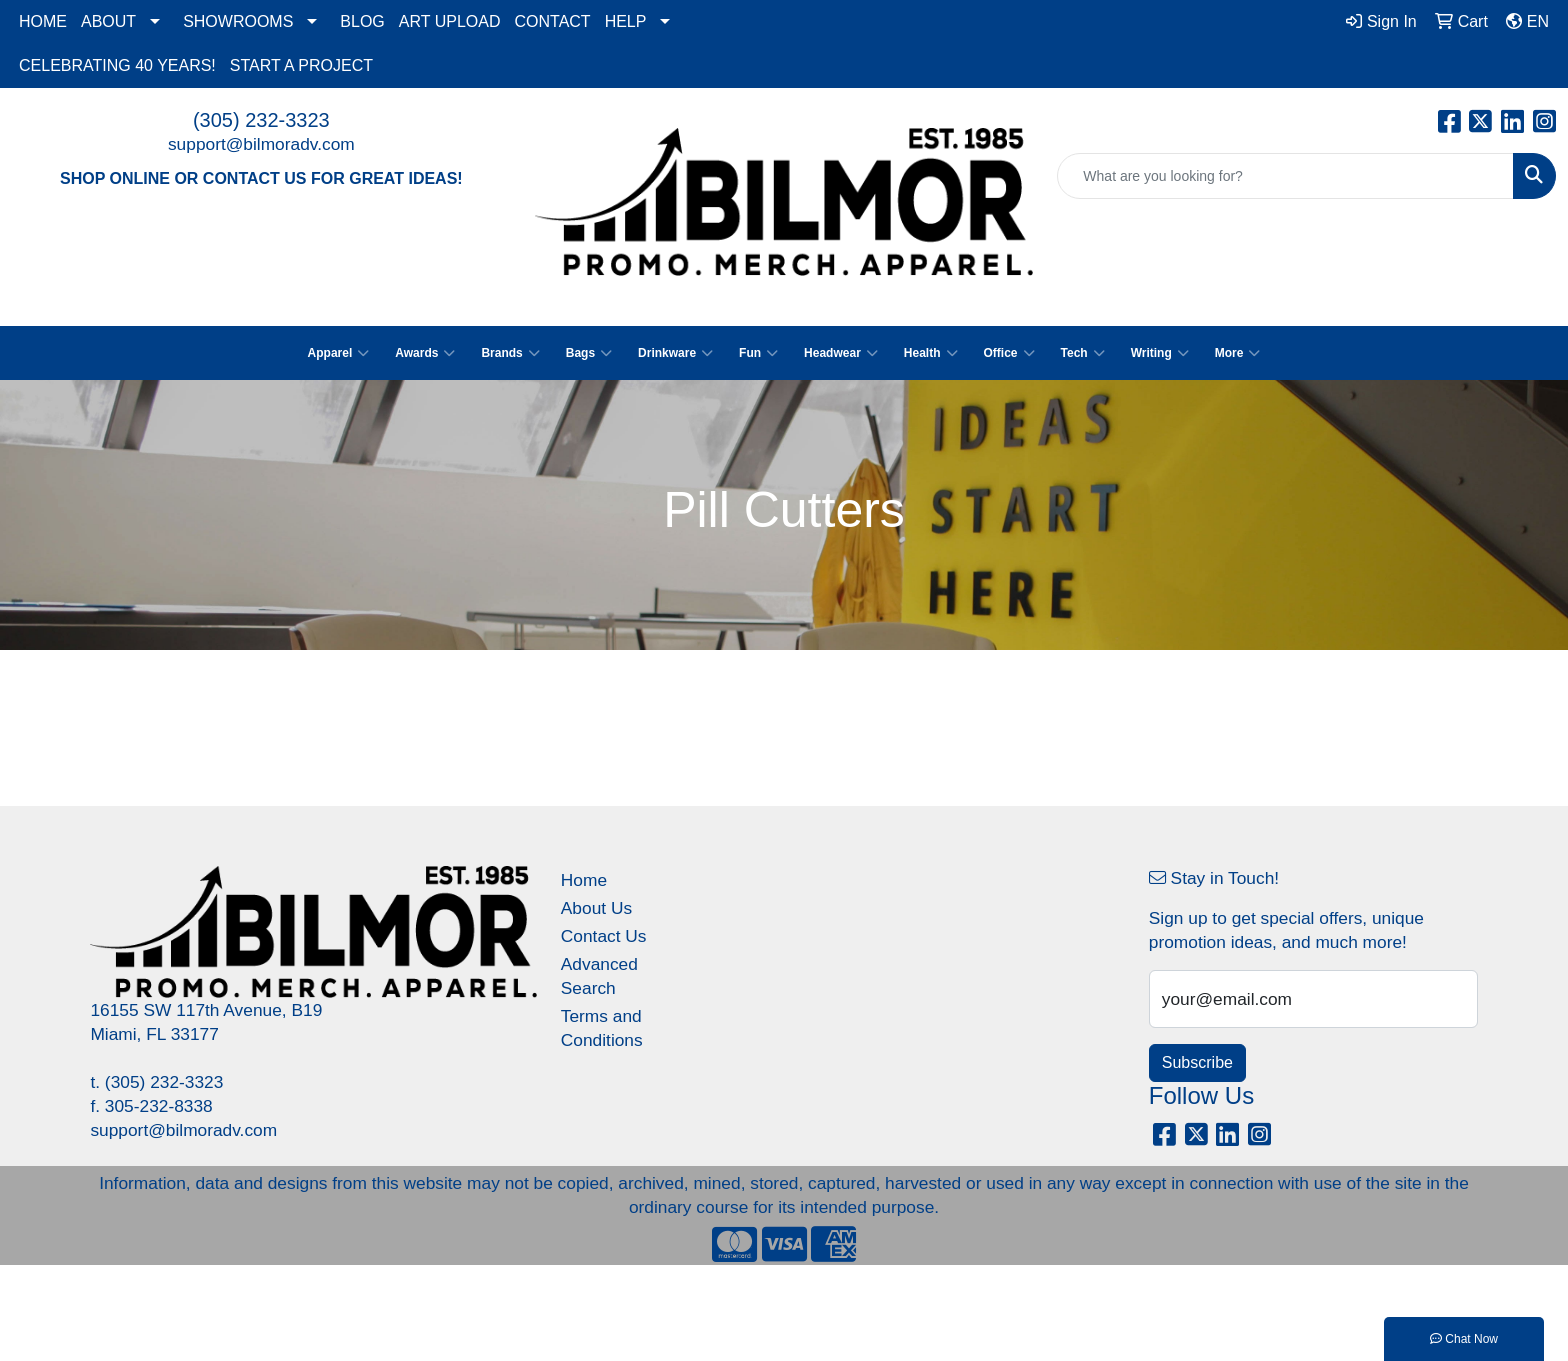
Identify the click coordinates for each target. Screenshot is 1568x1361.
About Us (596, 908)
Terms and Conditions (602, 1028)
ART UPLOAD (450, 21)
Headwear (841, 353)
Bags (589, 353)
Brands (510, 353)
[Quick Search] (1285, 176)
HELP (626, 21)
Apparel (339, 353)
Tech (1083, 353)
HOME (43, 21)
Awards (425, 353)
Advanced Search (599, 976)
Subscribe (1197, 1062)
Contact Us (604, 936)
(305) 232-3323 (261, 120)
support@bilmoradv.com (261, 144)
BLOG (362, 21)
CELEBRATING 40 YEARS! (117, 65)
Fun (758, 353)
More (1238, 353)
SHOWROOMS (238, 21)
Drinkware (675, 353)
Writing (1160, 353)
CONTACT (552, 21)
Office (1009, 353)
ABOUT (108, 21)
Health (931, 353)
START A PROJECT (301, 65)
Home (584, 880)
